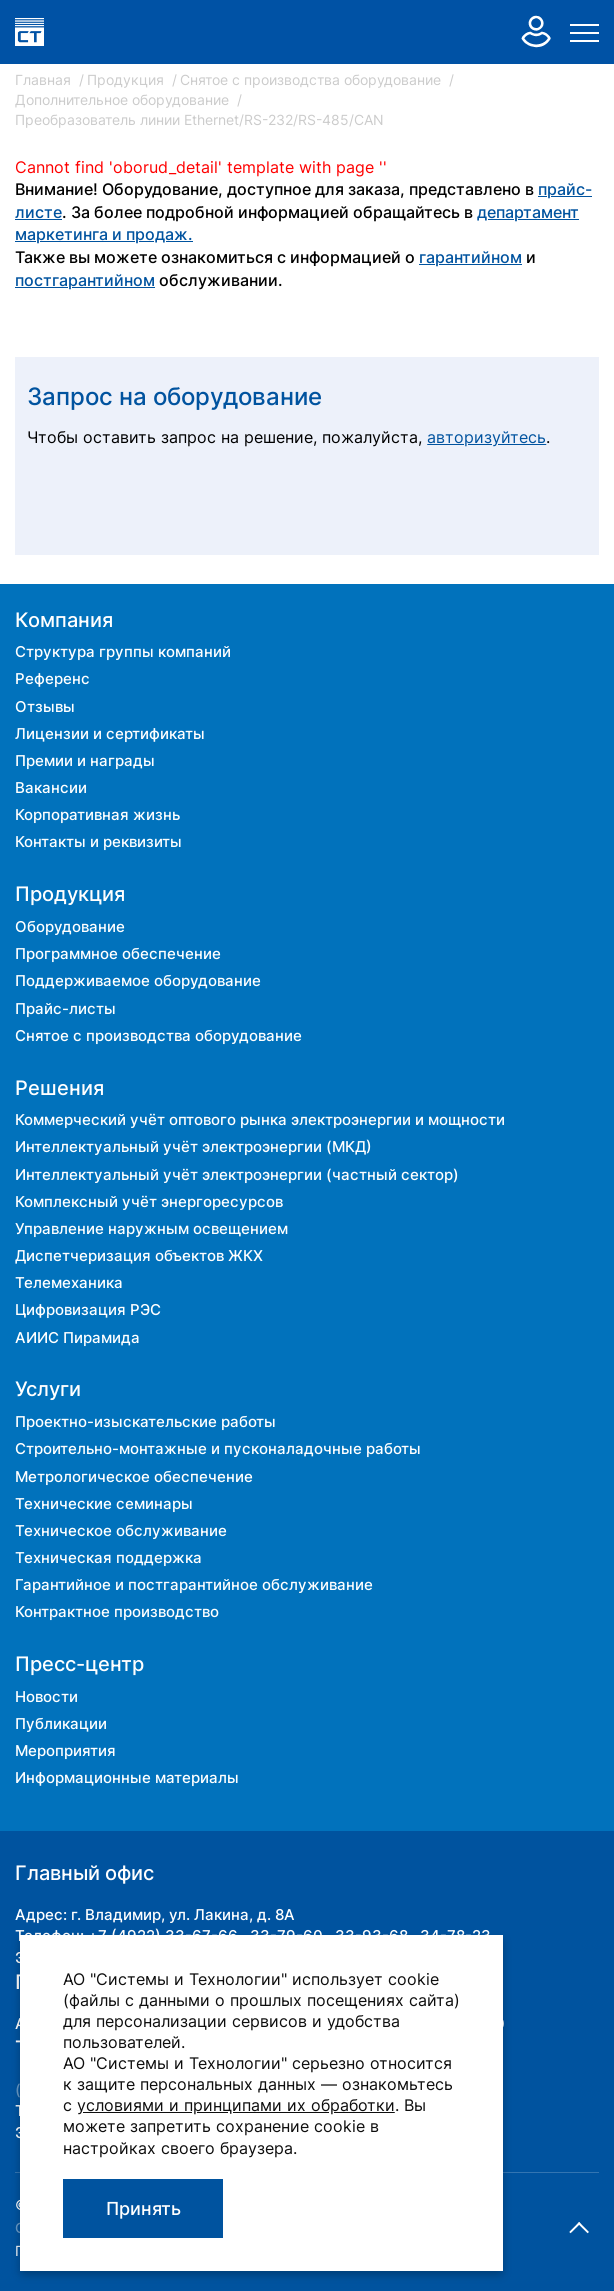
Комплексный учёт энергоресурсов (149, 1201)
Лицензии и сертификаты (110, 733)
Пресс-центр (79, 1664)
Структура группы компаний (123, 651)
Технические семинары (104, 1503)
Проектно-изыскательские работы (145, 1421)
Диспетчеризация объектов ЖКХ (139, 1255)
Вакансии (51, 787)
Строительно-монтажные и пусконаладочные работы (218, 1448)
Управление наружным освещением (151, 1228)
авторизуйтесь (486, 437)
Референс (52, 678)
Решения (59, 1088)
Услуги (48, 1389)
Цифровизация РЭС (88, 1309)
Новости (46, 1696)
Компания (64, 620)
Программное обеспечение (118, 953)
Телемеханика (69, 1282)
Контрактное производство (117, 1611)
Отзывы (45, 706)
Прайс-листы (65, 1008)
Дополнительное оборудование (124, 99)
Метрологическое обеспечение (134, 1476)
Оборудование (70, 926)
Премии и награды (85, 760)
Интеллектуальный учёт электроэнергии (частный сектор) (237, 1174)
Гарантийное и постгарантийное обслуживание (194, 1584)
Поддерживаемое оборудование (138, 980)
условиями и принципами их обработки (236, 2105)
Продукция (127, 79)
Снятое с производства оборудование (312, 79)
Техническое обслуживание (121, 1530)
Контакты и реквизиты (98, 841)
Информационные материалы (127, 1777)
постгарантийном (85, 280)
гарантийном (470, 257)
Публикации (61, 1723)
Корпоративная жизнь (97, 814)
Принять (143, 2208)
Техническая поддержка (108, 1557)
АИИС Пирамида (77, 1337)
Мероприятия (65, 1750)
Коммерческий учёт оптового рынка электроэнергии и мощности (260, 1119)
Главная (45, 79)
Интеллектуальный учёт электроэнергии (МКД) (193, 1146)
